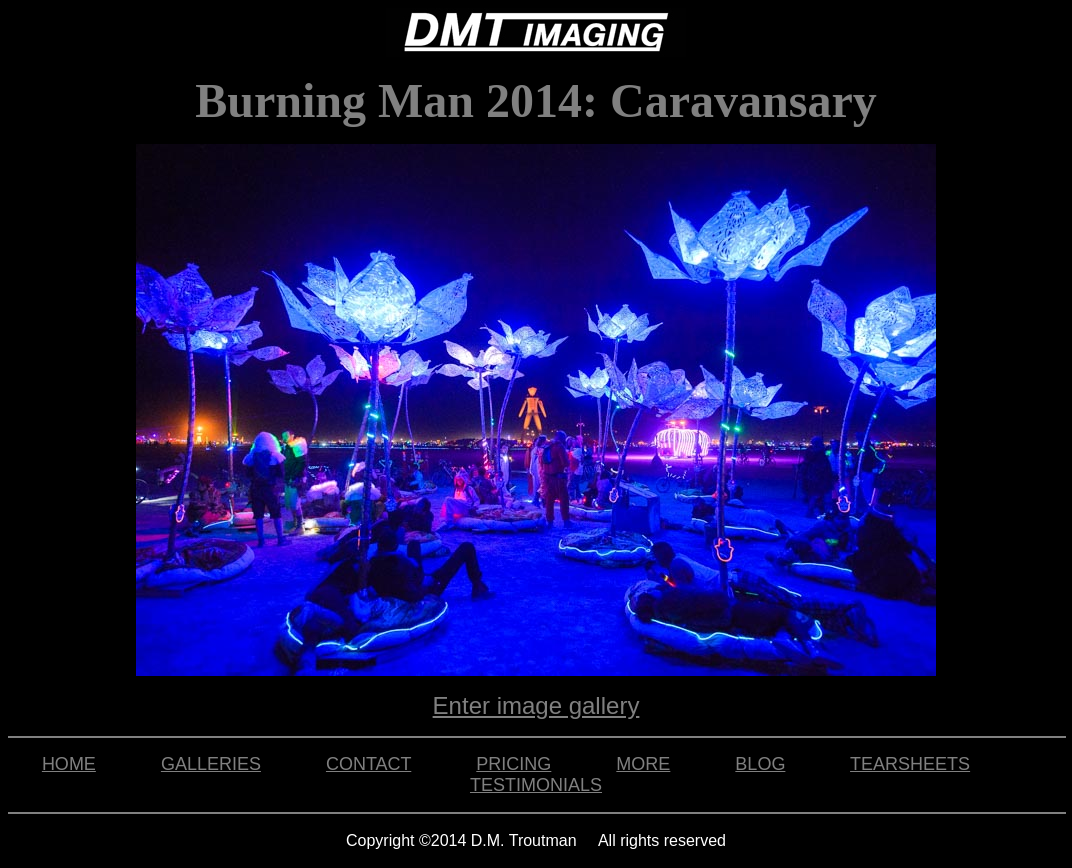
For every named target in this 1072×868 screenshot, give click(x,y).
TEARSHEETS (910, 764)
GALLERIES (211, 764)
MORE (643, 764)
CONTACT (368, 764)
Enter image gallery (536, 705)
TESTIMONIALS (536, 785)
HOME (69, 764)
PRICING (513, 764)
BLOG (760, 764)
